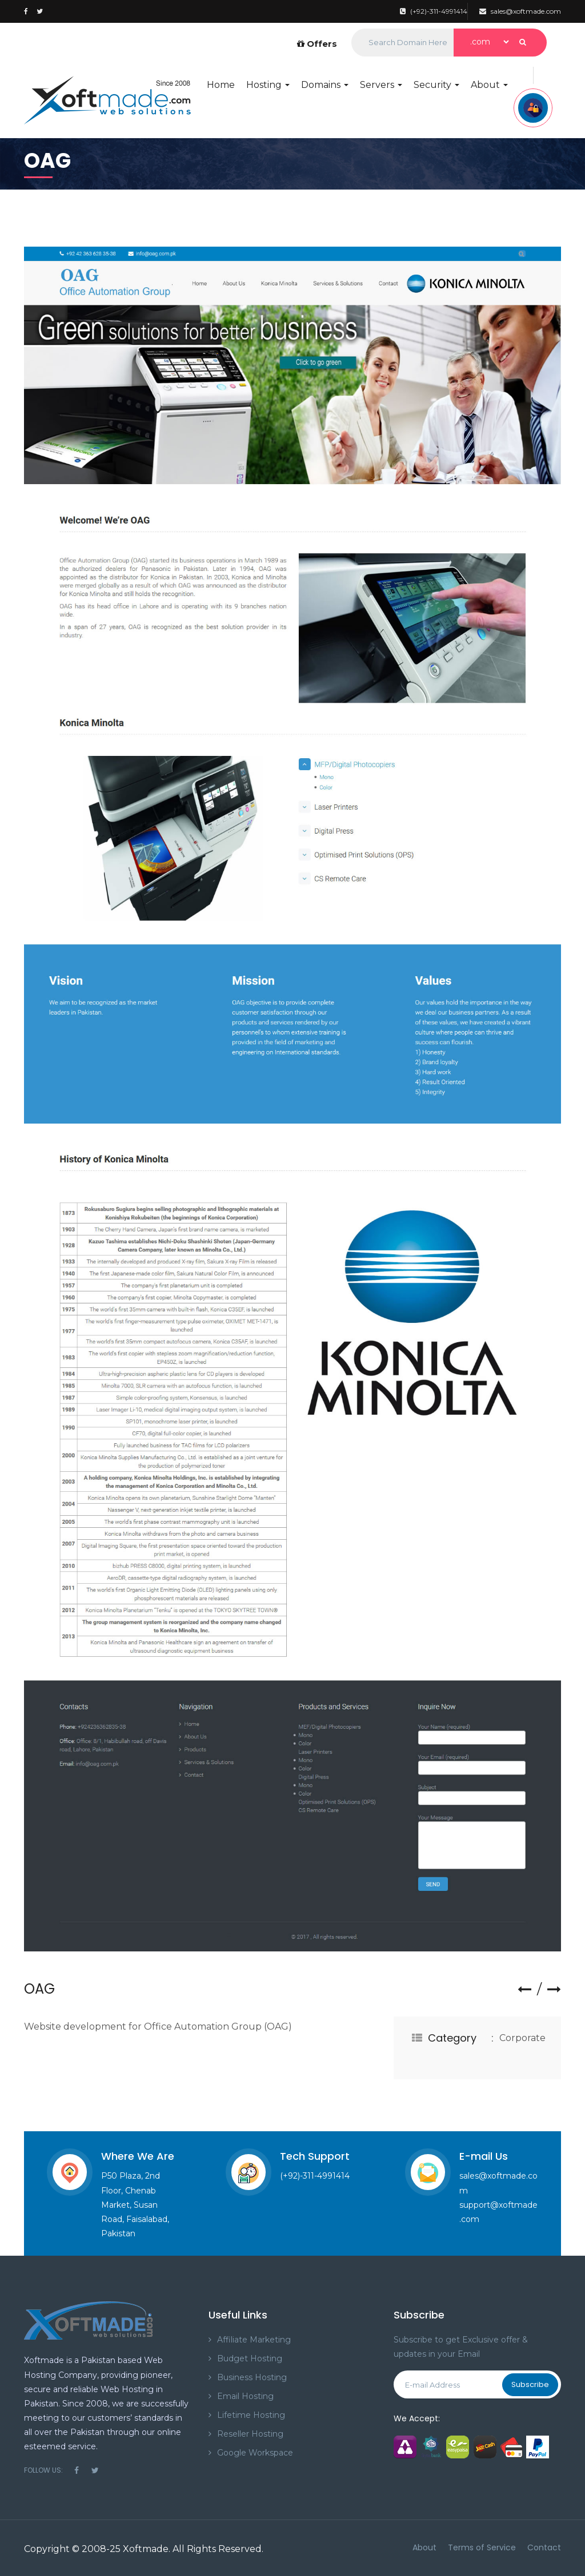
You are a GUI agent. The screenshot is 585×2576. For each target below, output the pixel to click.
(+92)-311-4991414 (433, 11)
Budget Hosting (249, 2358)
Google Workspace (255, 2453)
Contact (544, 2547)
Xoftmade (146, 2548)
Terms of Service (482, 2547)
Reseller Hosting (250, 2434)
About (489, 84)
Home (221, 84)
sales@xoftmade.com (520, 11)
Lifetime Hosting (251, 2415)
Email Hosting (245, 2396)
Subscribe (530, 2384)
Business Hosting (252, 2377)
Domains (324, 84)
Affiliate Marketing (254, 2339)
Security (436, 84)
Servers (381, 84)
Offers (317, 43)
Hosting (268, 84)
